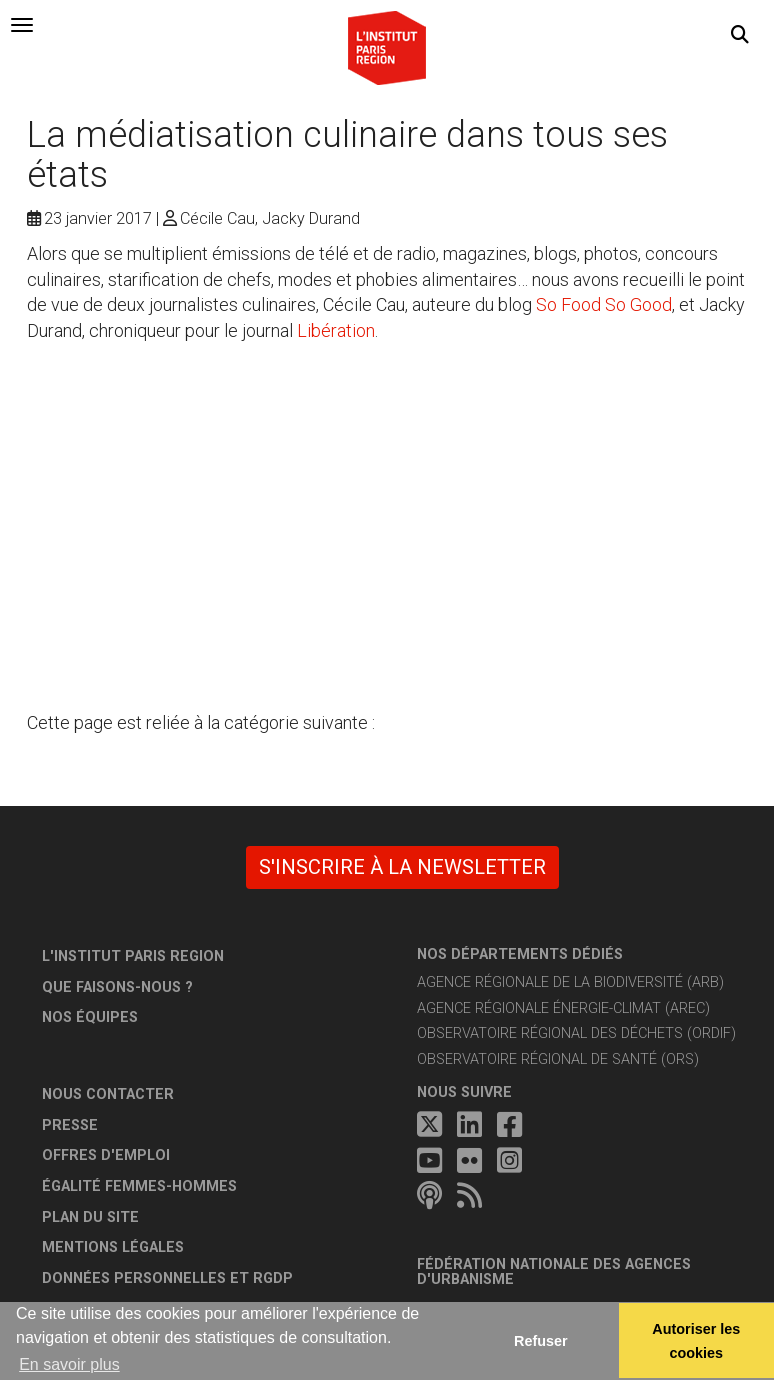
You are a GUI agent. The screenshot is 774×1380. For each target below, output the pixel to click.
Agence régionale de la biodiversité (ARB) (570, 982)
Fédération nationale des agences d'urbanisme (554, 1272)
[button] (740, 35)
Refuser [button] (541, 1341)
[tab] (22, 25)
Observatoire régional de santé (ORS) (558, 1059)
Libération (336, 330)
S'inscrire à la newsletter (402, 867)
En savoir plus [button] (69, 1364)
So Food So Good (604, 304)
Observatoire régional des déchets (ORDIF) (576, 1033)
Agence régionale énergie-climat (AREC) (563, 1008)
